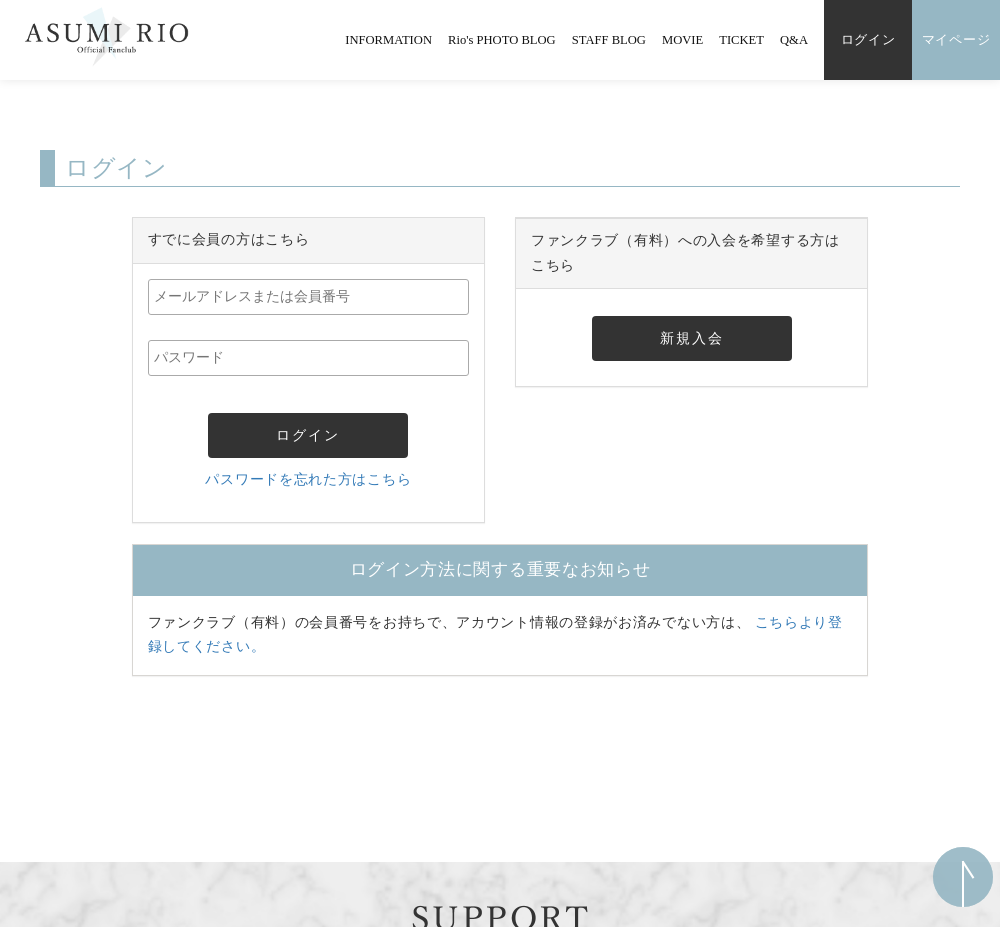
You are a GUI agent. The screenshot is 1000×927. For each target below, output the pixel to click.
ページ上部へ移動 (963, 877)
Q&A (794, 40)
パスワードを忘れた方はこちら (308, 479)
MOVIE (682, 40)
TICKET (741, 40)
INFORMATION (388, 40)
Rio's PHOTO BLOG (502, 40)
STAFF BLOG (609, 40)
